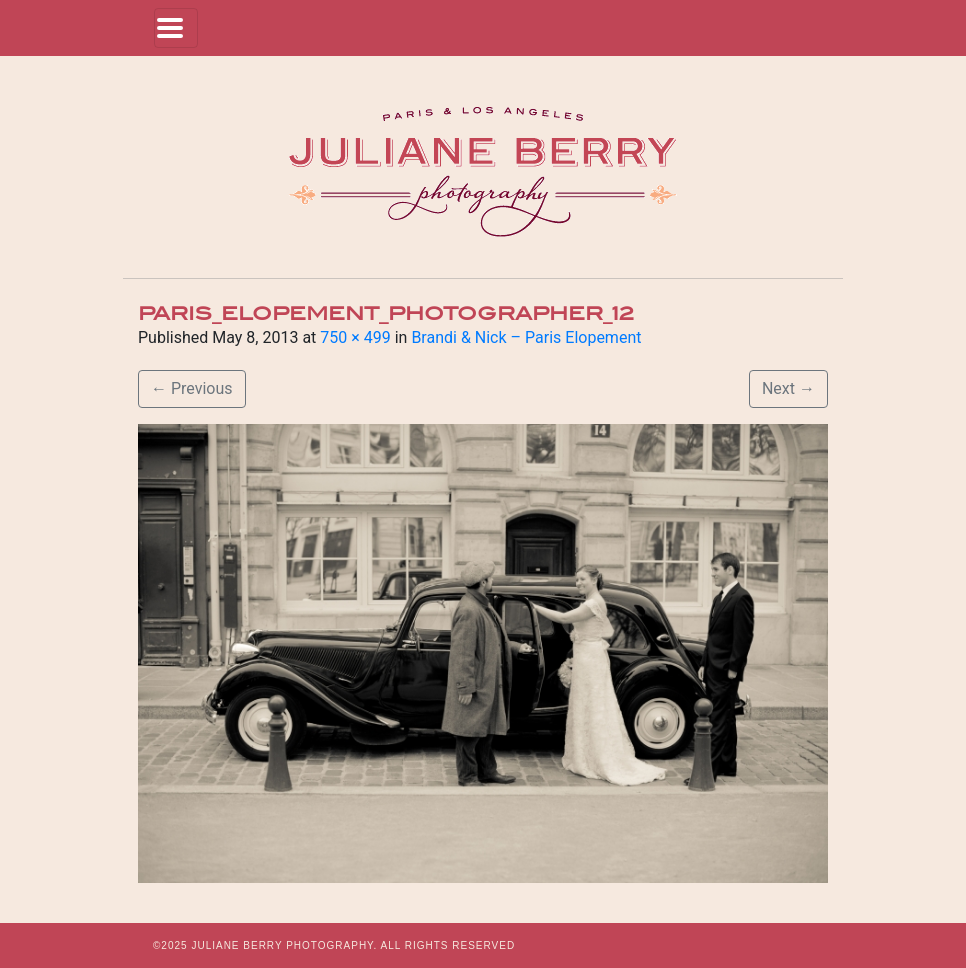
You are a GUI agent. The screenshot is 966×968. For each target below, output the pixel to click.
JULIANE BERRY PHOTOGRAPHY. (284, 945)
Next (788, 388)
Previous (192, 388)
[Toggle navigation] (176, 28)
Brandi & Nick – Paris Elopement (526, 337)
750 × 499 (355, 337)
